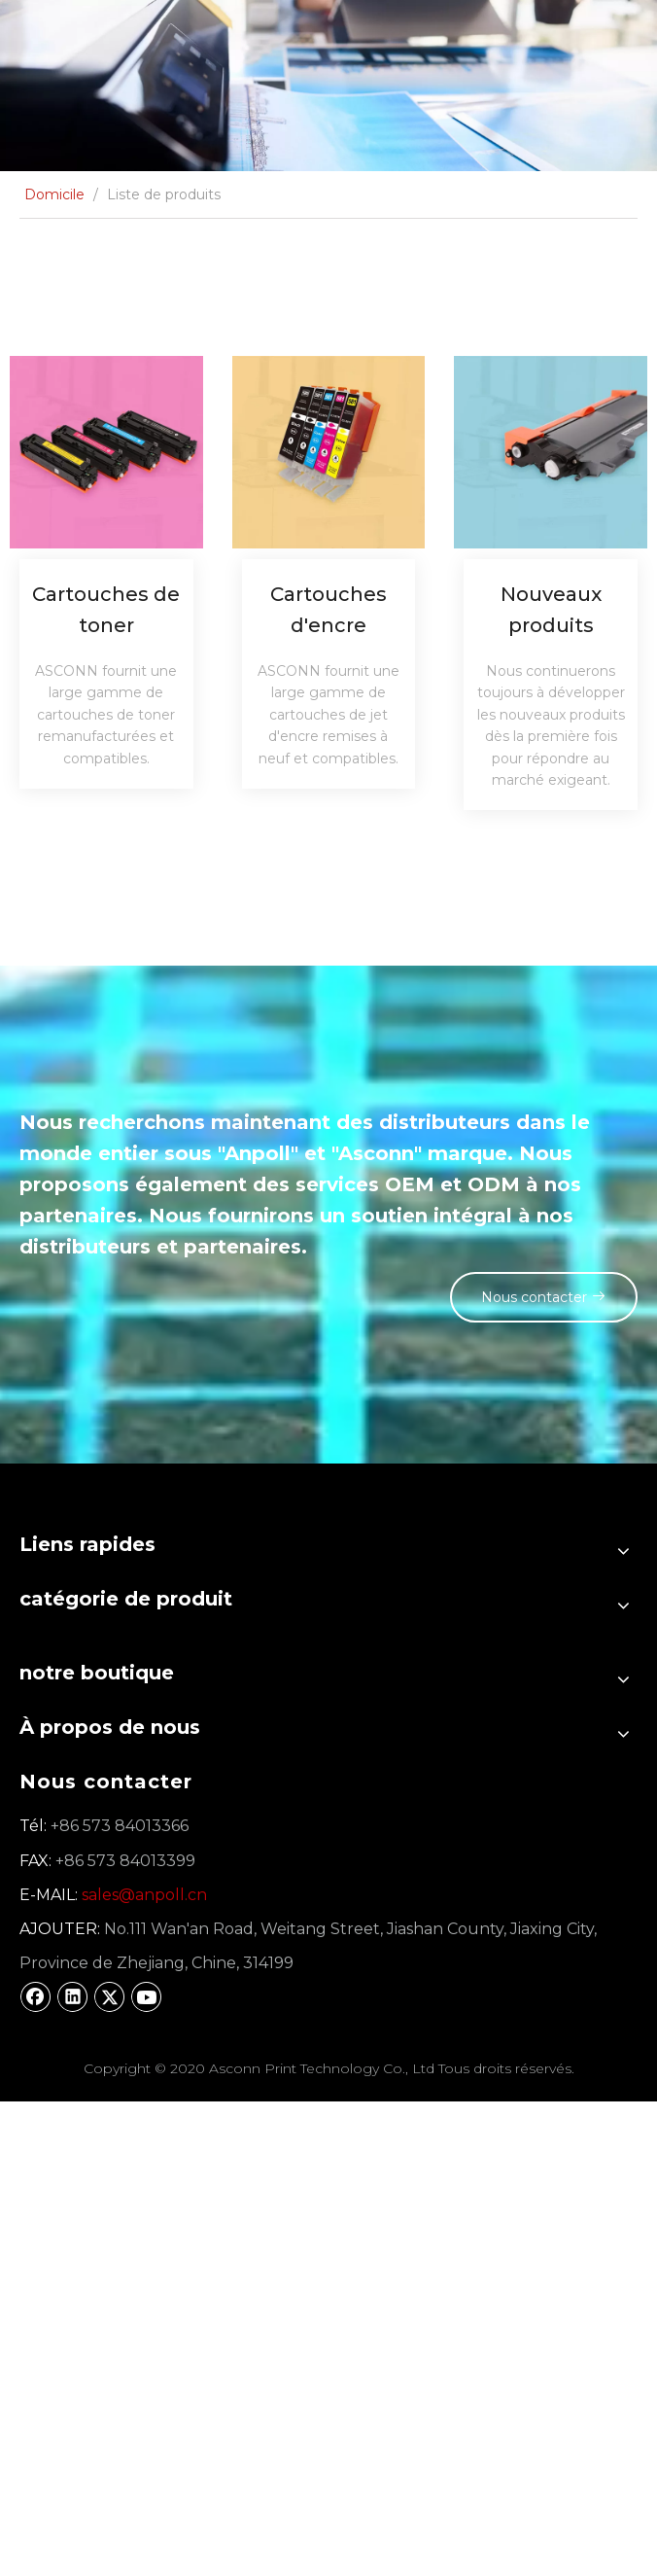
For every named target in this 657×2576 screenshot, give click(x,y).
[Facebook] (36, 1996)
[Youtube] (146, 1996)
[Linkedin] (72, 1996)
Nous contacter (538, 1297)
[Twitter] (109, 1996)
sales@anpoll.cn (144, 1895)
